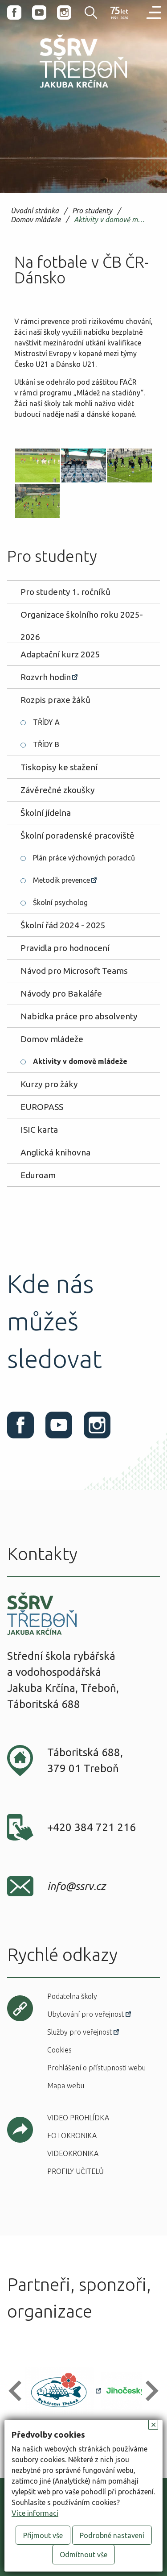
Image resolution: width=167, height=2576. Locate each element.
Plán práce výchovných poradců (84, 858)
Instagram (64, 12)
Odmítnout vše (83, 2555)
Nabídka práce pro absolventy (79, 1016)
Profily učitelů (75, 2171)
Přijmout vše (43, 2535)
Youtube (39, 12)
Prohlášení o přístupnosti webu (96, 2068)
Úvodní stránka (35, 211)
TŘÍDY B (46, 744)
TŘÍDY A (46, 722)
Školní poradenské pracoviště (77, 835)
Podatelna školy (72, 1996)
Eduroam (38, 1175)
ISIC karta (39, 1129)
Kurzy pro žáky (49, 1084)
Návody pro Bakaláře (61, 993)
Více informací (35, 2513)
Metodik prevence (61, 880)
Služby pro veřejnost (79, 2032)
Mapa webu (65, 2086)
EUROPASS (41, 1107)
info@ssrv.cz (76, 1886)
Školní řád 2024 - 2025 (63, 925)
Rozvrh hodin (45, 677)
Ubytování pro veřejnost (85, 2014)
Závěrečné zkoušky (57, 790)
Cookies (59, 2050)
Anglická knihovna (55, 1152)
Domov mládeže (36, 220)
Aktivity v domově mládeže (111, 220)
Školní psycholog (60, 902)
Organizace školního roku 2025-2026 (81, 618)
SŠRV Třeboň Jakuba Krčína (64, 89)
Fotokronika (72, 2135)
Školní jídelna (45, 813)
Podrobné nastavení (112, 2535)
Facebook (14, 12)
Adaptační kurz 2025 (60, 654)
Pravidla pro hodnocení (65, 948)
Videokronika (72, 2153)
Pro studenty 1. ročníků (65, 592)
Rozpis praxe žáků (55, 700)
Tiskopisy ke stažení (59, 767)
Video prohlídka (78, 2118)
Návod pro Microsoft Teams (74, 971)
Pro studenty (92, 211)
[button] (18, 2391)
